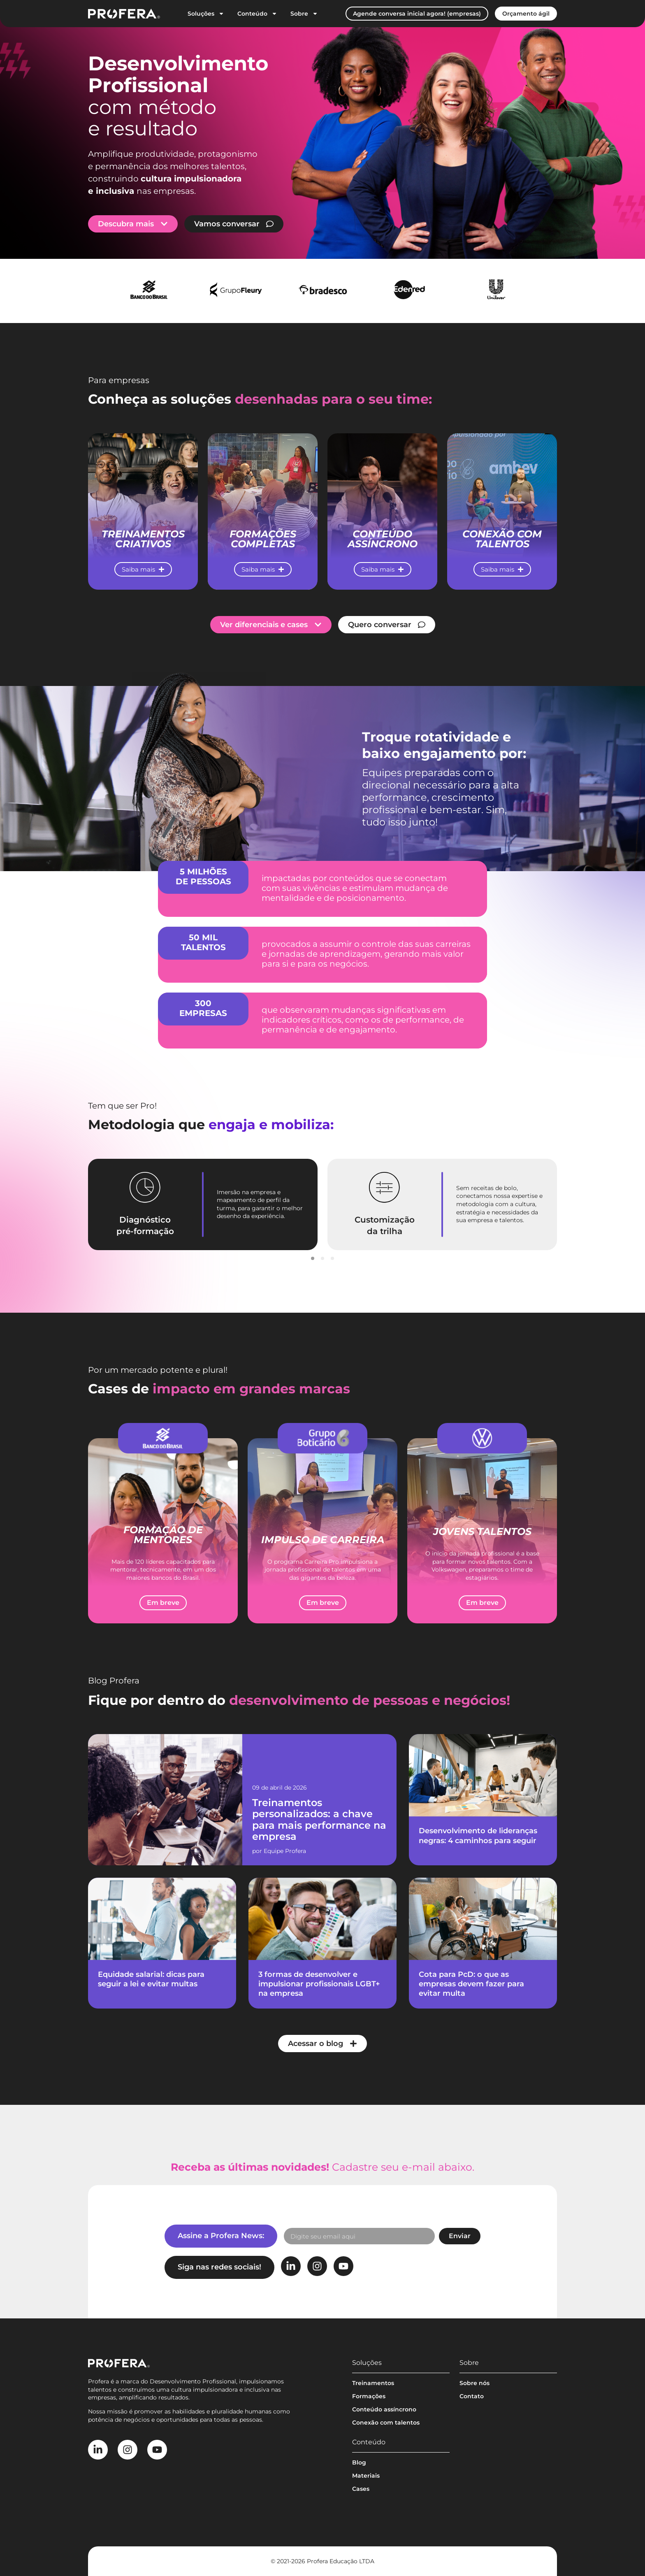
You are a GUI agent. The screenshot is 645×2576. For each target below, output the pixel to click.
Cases (360, 2488)
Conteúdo (257, 13)
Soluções (206, 13)
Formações (368, 2396)
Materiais (366, 2475)
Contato (471, 2396)
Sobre (304, 13)
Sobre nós (474, 2383)
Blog (359, 2462)
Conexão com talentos (386, 2422)
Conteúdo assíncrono (384, 2409)
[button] (312, 1258)
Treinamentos (373, 2383)
